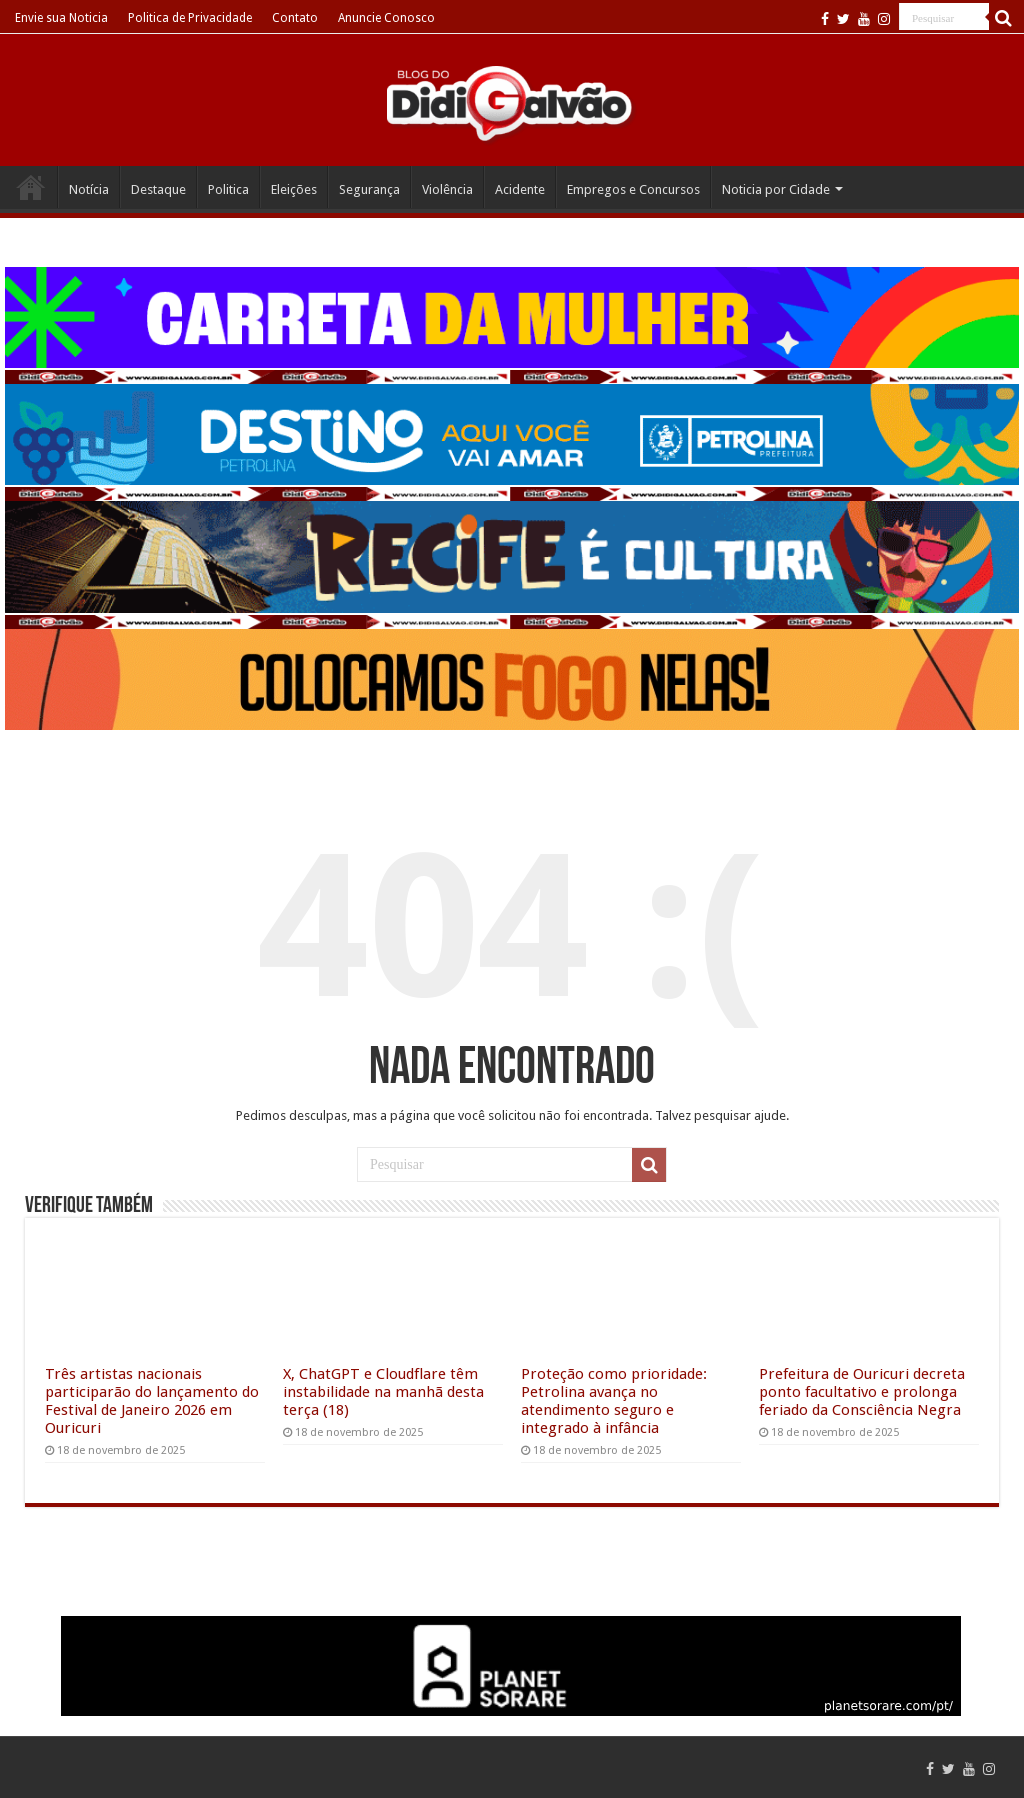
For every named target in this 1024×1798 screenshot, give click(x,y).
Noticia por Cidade (776, 189)
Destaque (158, 189)
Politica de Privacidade (190, 18)
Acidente (520, 189)
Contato (295, 18)
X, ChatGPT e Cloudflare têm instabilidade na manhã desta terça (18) (383, 1392)
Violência (447, 189)
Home (31, 187)
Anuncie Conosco (386, 18)
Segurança (369, 189)
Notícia (89, 189)
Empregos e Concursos (633, 189)
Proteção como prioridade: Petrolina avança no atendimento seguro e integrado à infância (614, 1401)
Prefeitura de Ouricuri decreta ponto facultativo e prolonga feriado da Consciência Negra (862, 1392)
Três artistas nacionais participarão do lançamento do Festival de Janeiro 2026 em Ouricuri (152, 1401)
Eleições (294, 189)
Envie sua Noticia (61, 18)
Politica (228, 189)
